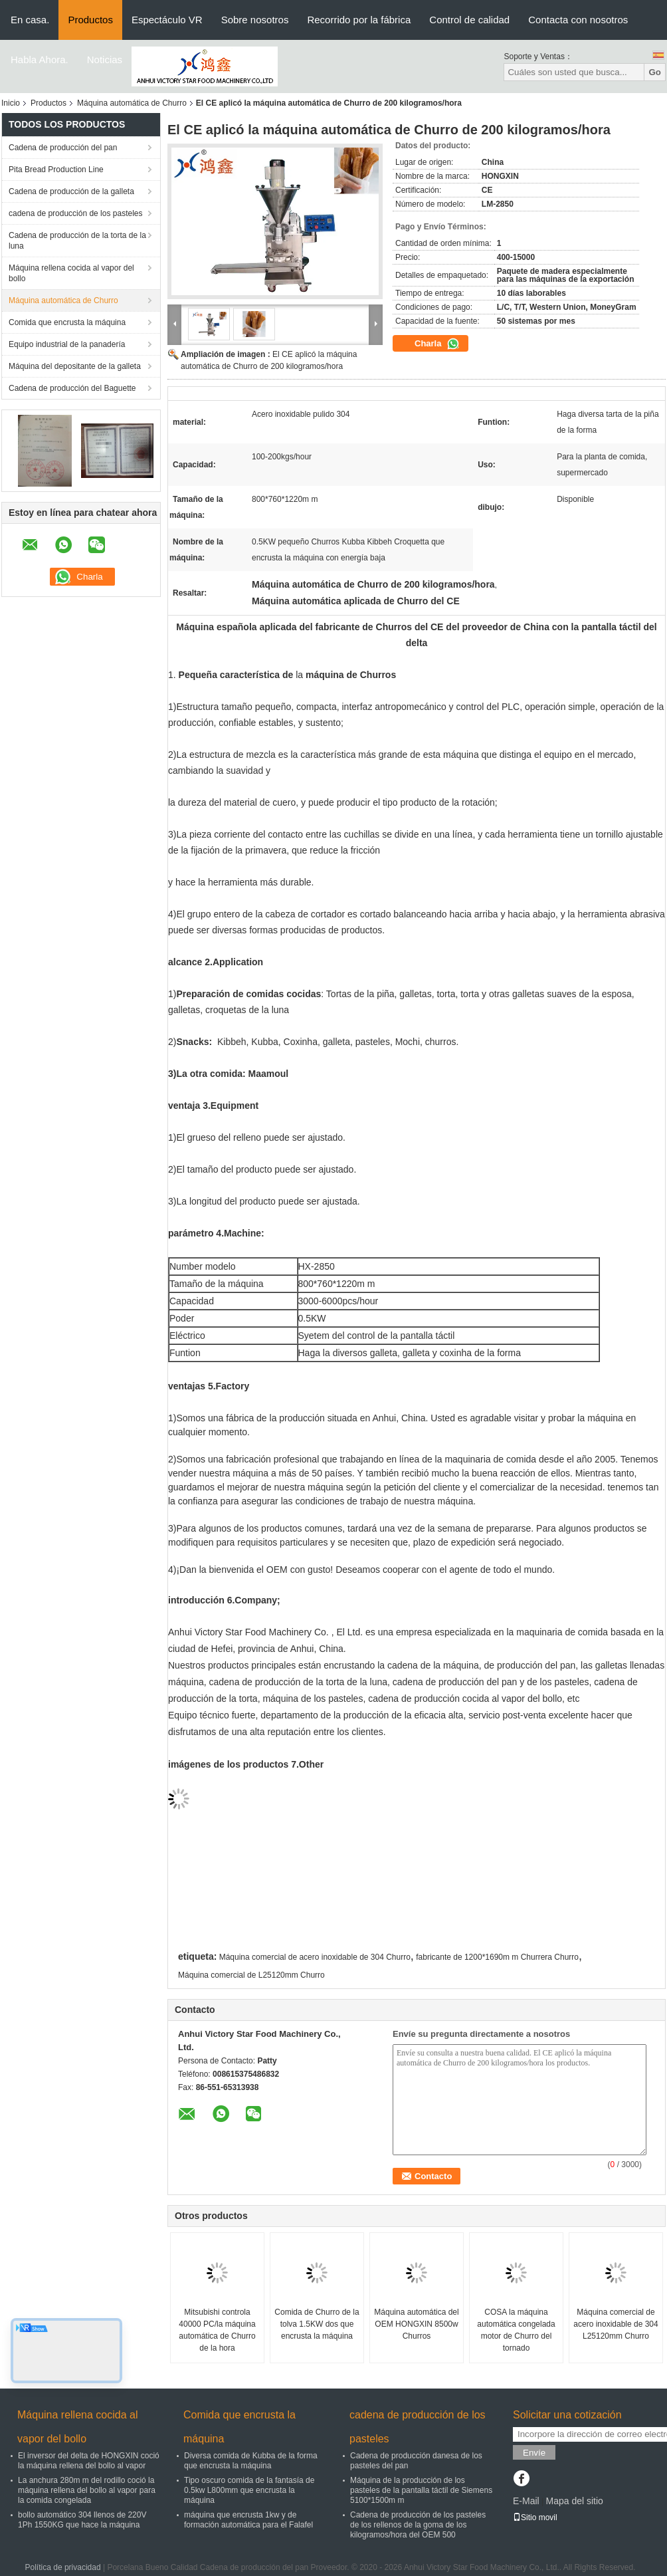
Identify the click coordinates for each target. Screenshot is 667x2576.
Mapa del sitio (574, 2501)
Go (654, 72)
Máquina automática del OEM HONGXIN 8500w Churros (416, 2324)
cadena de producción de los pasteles (75, 213)
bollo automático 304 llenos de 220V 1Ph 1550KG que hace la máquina (82, 2519)
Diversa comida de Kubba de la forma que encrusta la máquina (251, 2460)
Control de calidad (469, 19)
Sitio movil (535, 2517)
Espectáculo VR (167, 19)
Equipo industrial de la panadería (67, 344)
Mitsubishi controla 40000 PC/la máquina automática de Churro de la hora (217, 2330)
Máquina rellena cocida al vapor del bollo (71, 273)
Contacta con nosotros (578, 19)
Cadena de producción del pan (63, 147)
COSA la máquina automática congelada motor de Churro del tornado (516, 2330)
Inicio (10, 103)
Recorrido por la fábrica (359, 19)
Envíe (534, 2453)
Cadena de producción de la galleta (71, 191)
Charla (437, 343)
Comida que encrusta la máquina (67, 322)
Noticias (104, 59)
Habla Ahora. (39, 59)
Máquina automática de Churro (132, 103)
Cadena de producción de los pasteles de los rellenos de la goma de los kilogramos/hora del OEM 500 (418, 2524)
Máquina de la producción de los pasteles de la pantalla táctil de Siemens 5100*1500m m (421, 2490)
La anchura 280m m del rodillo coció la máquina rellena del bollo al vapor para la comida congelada (86, 2490)
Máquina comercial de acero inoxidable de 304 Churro (315, 1957)
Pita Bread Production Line (56, 169)
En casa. (30, 19)
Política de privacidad (63, 2567)
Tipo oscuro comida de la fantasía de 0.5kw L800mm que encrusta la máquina (249, 2490)
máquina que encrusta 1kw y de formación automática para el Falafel (248, 2519)
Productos (90, 19)
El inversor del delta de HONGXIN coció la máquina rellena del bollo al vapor (88, 2460)
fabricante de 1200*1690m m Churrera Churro (497, 1957)
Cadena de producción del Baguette (72, 388)
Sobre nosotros (255, 19)
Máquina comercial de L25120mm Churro (251, 1975)
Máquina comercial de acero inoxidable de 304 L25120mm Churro (615, 2324)
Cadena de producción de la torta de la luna (77, 241)
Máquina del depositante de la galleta (75, 366)
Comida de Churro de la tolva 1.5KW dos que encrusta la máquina (316, 2324)
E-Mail (526, 2501)
